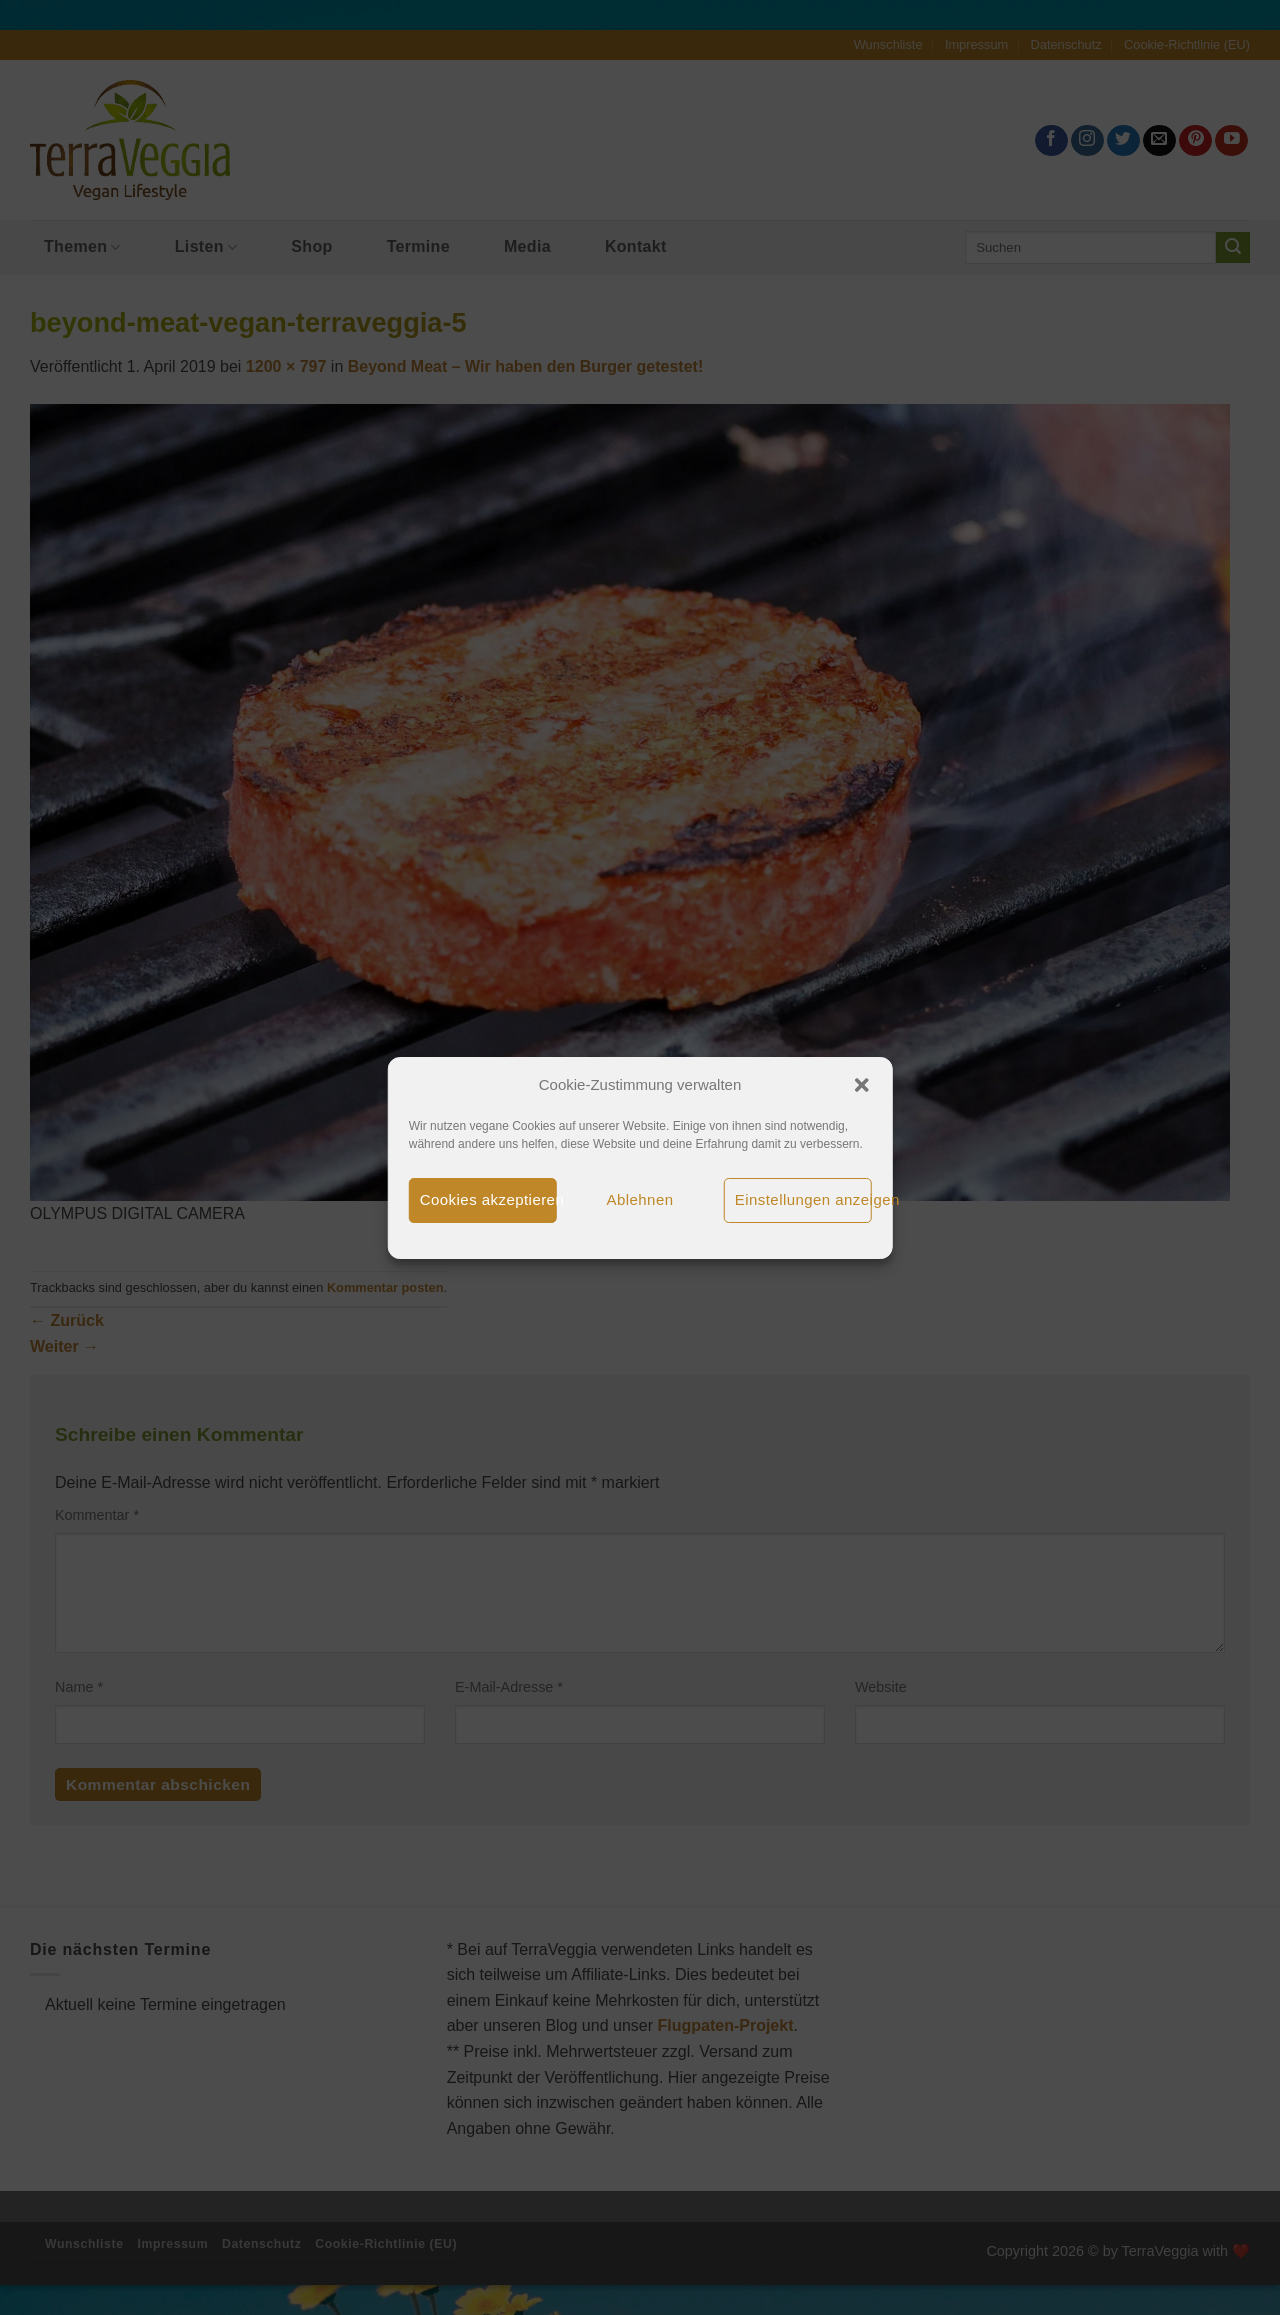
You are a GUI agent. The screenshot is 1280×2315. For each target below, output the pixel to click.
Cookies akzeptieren (488, 1199)
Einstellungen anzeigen (803, 1199)
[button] (861, 1085)
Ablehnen (640, 1199)
